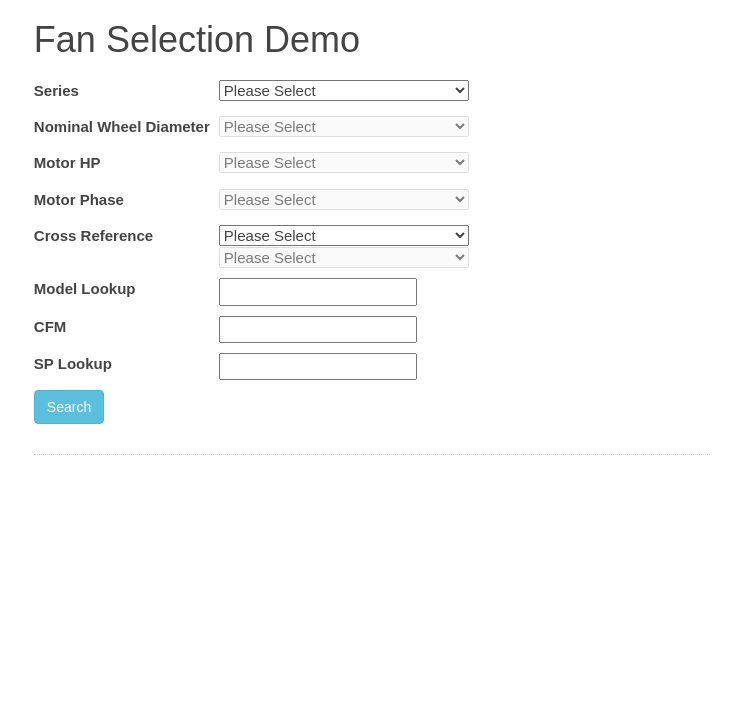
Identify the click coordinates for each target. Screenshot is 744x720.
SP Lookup (73, 363)
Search (69, 407)
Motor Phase (79, 199)
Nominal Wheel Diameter (122, 126)
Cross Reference (93, 235)
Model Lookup (85, 288)
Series (56, 90)
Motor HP (67, 162)
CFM (50, 326)
